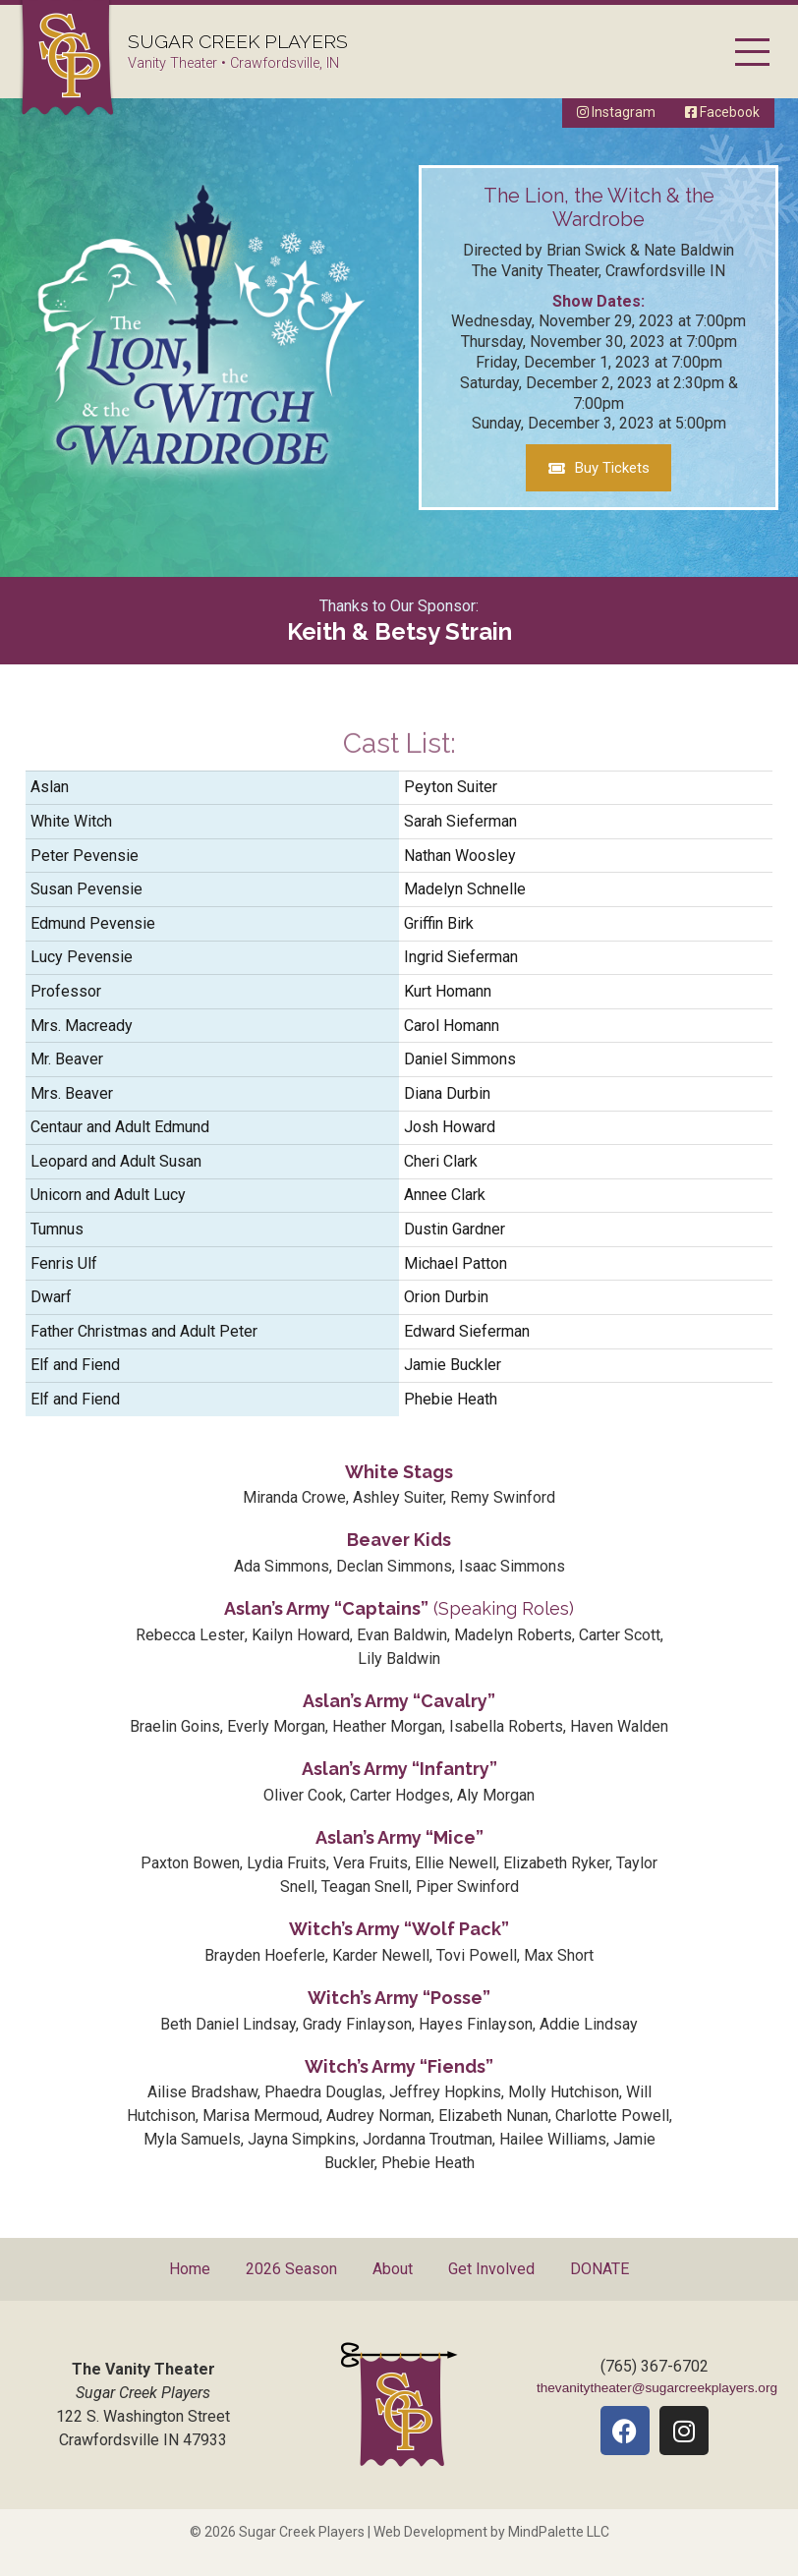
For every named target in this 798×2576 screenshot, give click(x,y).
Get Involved (491, 2269)
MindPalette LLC (558, 2532)
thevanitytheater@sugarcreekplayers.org (657, 2387)
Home (189, 2269)
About (392, 2269)
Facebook (722, 112)
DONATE (599, 2269)
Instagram (616, 112)
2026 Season (291, 2269)
